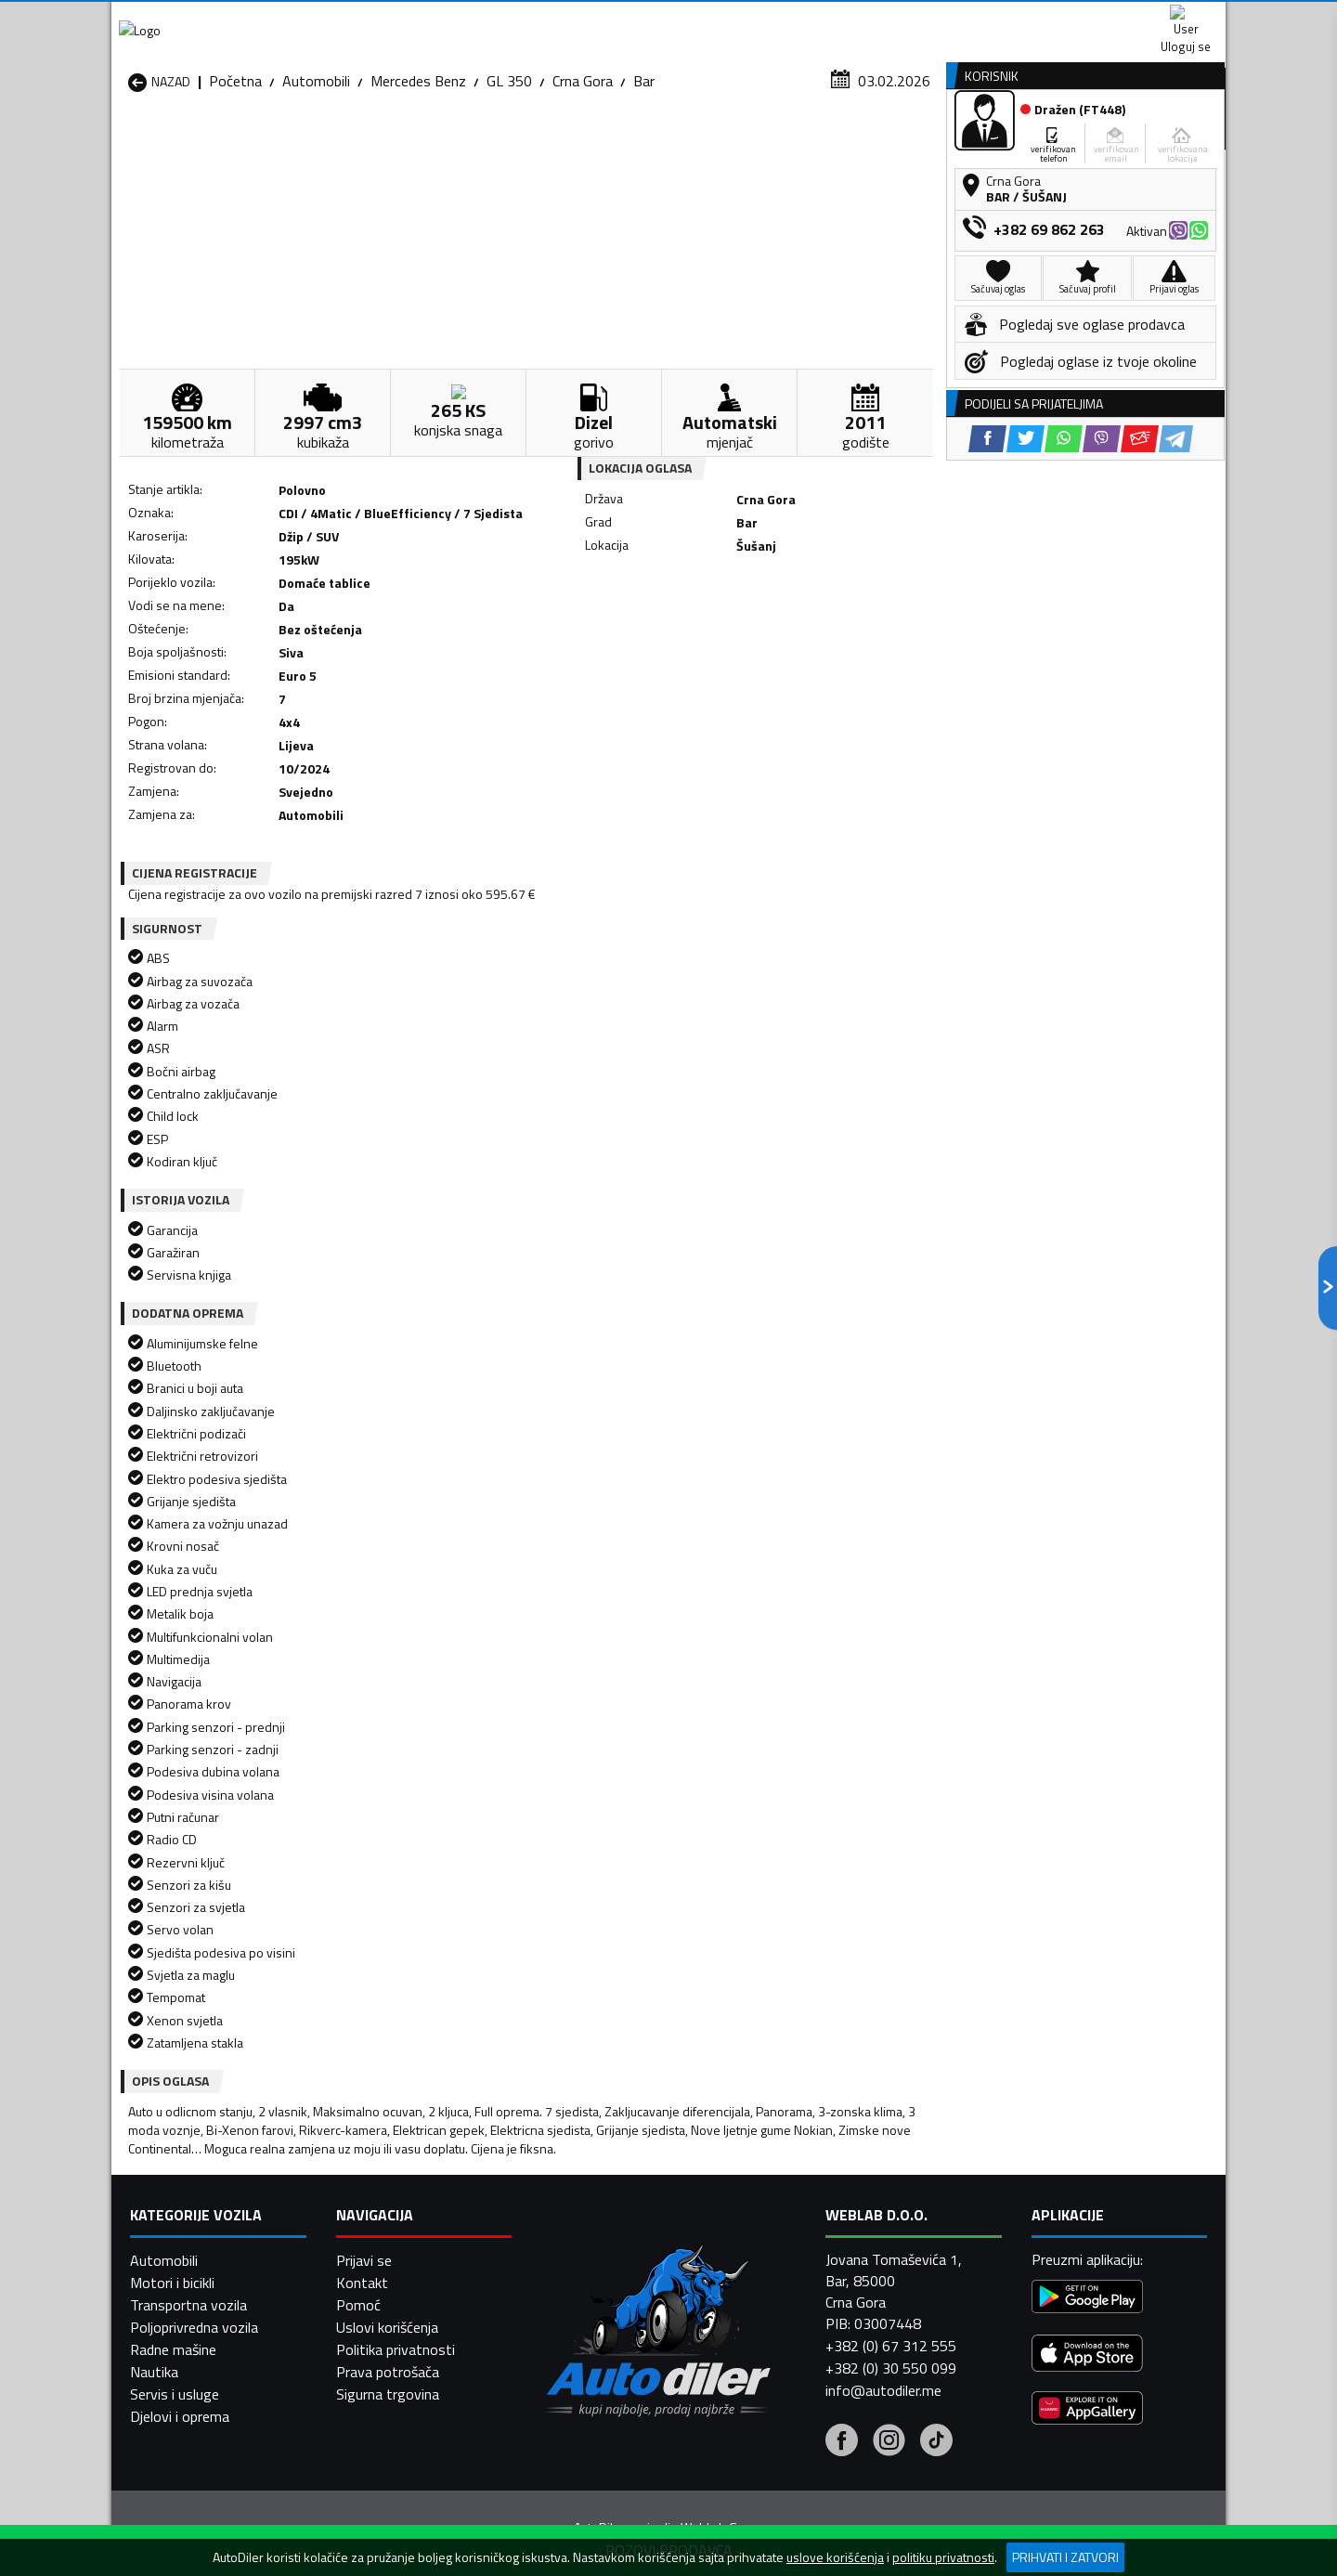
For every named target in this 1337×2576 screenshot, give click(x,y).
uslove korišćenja (835, 2557)
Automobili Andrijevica (197, 2191)
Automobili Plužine (185, 2281)
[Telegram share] (832, 656)
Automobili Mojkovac (795, 2236)
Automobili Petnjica (389, 2258)
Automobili (316, 181)
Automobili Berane (586, 2191)
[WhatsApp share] (720, 656)
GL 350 (509, 181)
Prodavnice (342, 142)
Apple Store (668, 18)
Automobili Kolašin (387, 2236)
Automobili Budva (183, 2214)
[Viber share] (758, 656)
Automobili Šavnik (384, 2303)
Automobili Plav (578, 2258)
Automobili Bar (375, 2191)
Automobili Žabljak (586, 2303)
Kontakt (995, 18)
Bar (644, 181)
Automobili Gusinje (788, 2214)
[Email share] (796, 656)
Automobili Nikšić (181, 2258)
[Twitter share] (682, 656)
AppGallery (786, 19)
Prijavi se (364, 2508)
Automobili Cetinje (385, 2214)
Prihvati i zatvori (1065, 2557)
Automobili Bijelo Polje (799, 2191)
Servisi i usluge (855, 142)
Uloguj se (1095, 18)
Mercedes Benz (418, 181)
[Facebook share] (644, 656)
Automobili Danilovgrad (602, 2214)
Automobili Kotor (583, 2236)
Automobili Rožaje (586, 2281)
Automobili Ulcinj (179, 2303)
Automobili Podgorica (396, 2281)
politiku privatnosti (943, 2557)
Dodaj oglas (1165, 142)
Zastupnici (594, 142)
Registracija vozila (1014, 142)
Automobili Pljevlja (787, 2258)
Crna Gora (582, 181)
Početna (235, 181)
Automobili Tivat (782, 2281)
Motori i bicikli (172, 2530)
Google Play (545, 18)
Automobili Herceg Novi (202, 2236)
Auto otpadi (717, 142)
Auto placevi (470, 142)
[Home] (127, 142)
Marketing (895, 19)
